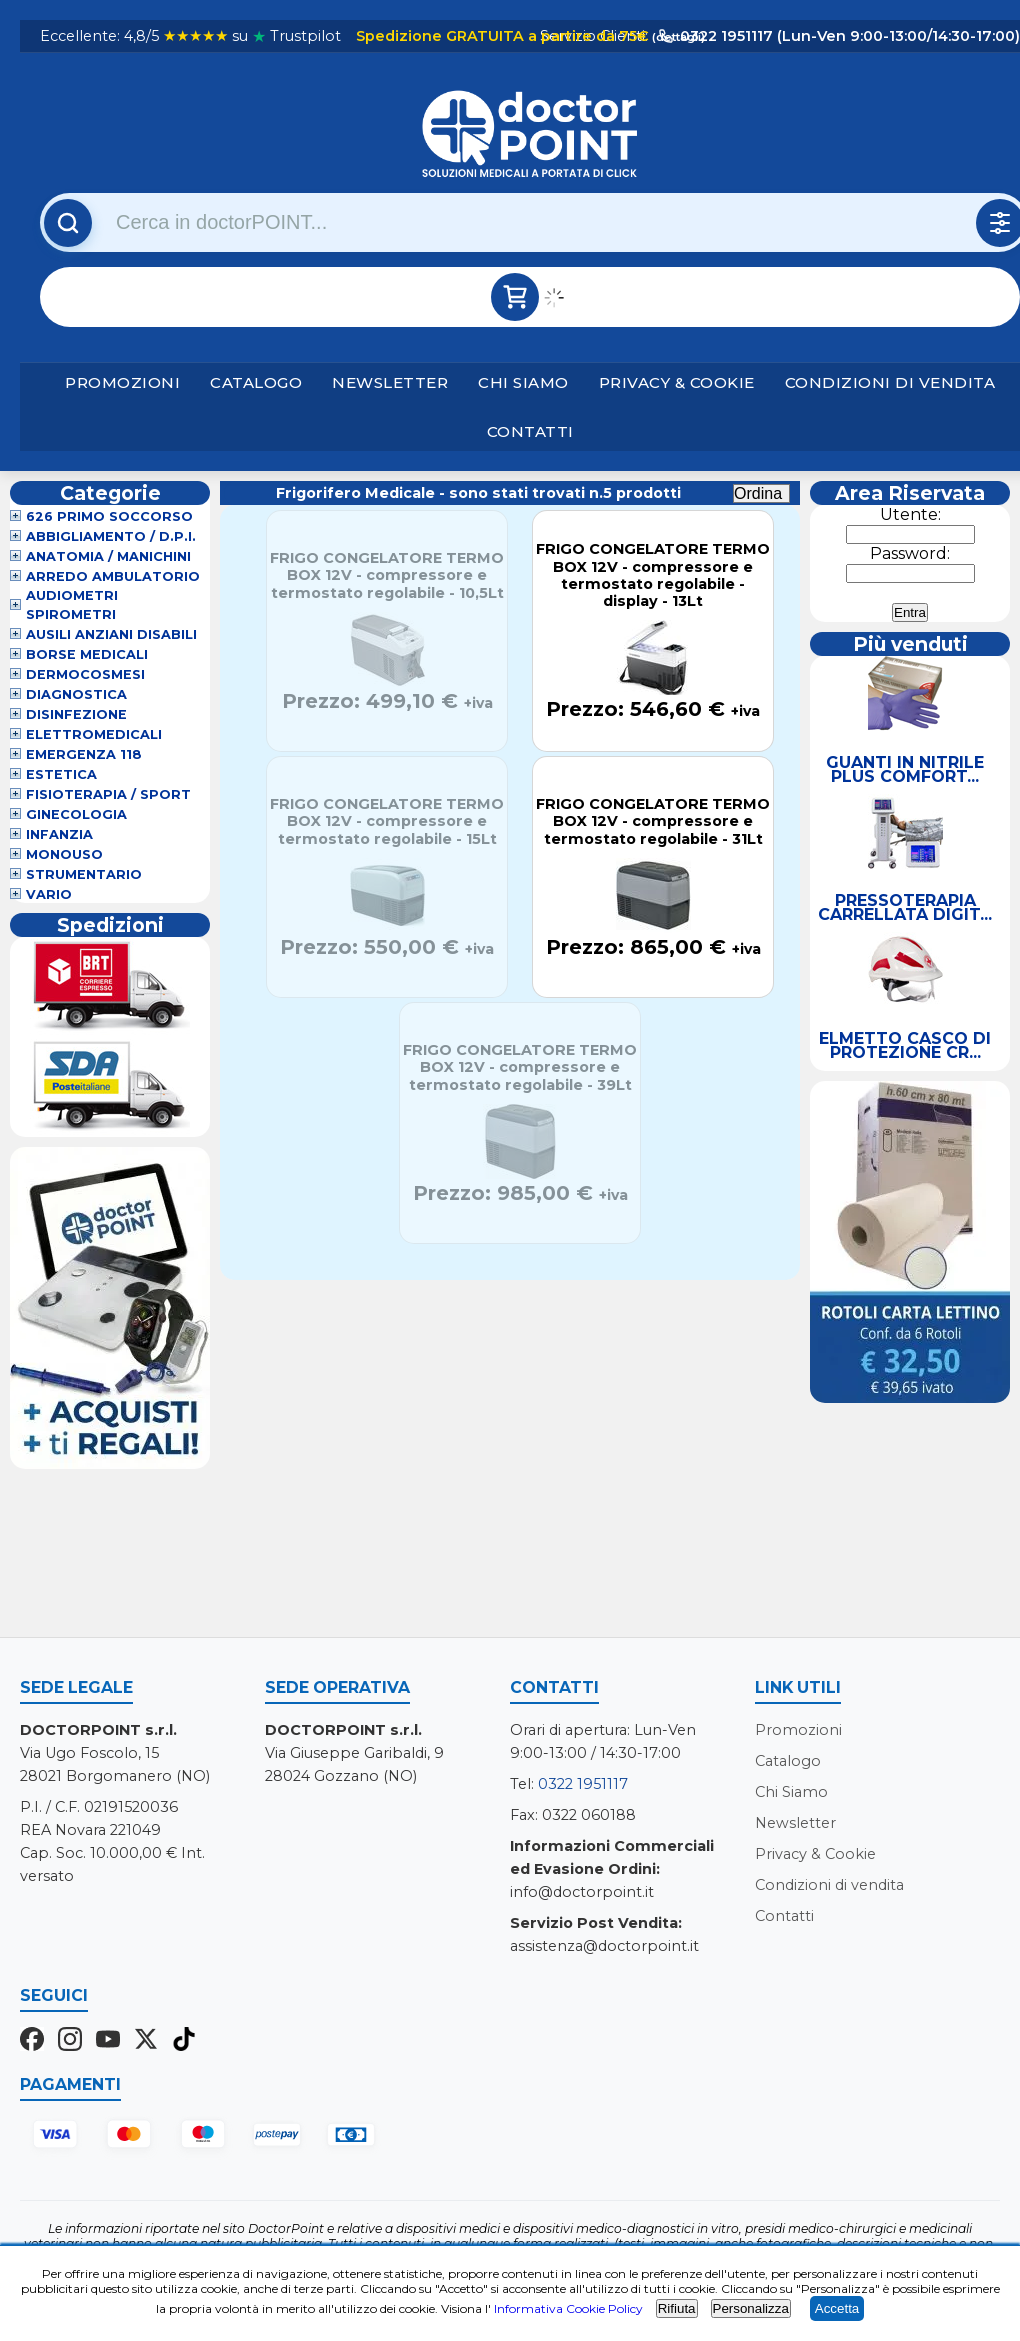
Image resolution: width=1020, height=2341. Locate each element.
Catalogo (256, 382)
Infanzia (59, 834)
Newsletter (390, 382)
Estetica (61, 774)
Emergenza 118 (84, 754)
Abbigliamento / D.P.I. (111, 536)
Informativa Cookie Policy (568, 2308)
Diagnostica (76, 694)
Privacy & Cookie (677, 382)
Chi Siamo (523, 382)
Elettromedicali (94, 734)
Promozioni (122, 382)
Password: (910, 553)
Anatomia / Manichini (108, 556)
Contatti (530, 431)
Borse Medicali (87, 654)
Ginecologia (76, 814)
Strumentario (84, 874)
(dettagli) (677, 37)
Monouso (64, 854)
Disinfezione (76, 714)
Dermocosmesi (85, 674)
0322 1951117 (583, 1784)
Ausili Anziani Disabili (111, 634)
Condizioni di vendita (890, 382)
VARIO (49, 894)
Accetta (837, 2308)
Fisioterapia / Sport (108, 794)
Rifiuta (677, 2308)
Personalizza (751, 2308)
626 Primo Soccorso (109, 516)
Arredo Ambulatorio (113, 576)
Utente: (910, 514)
